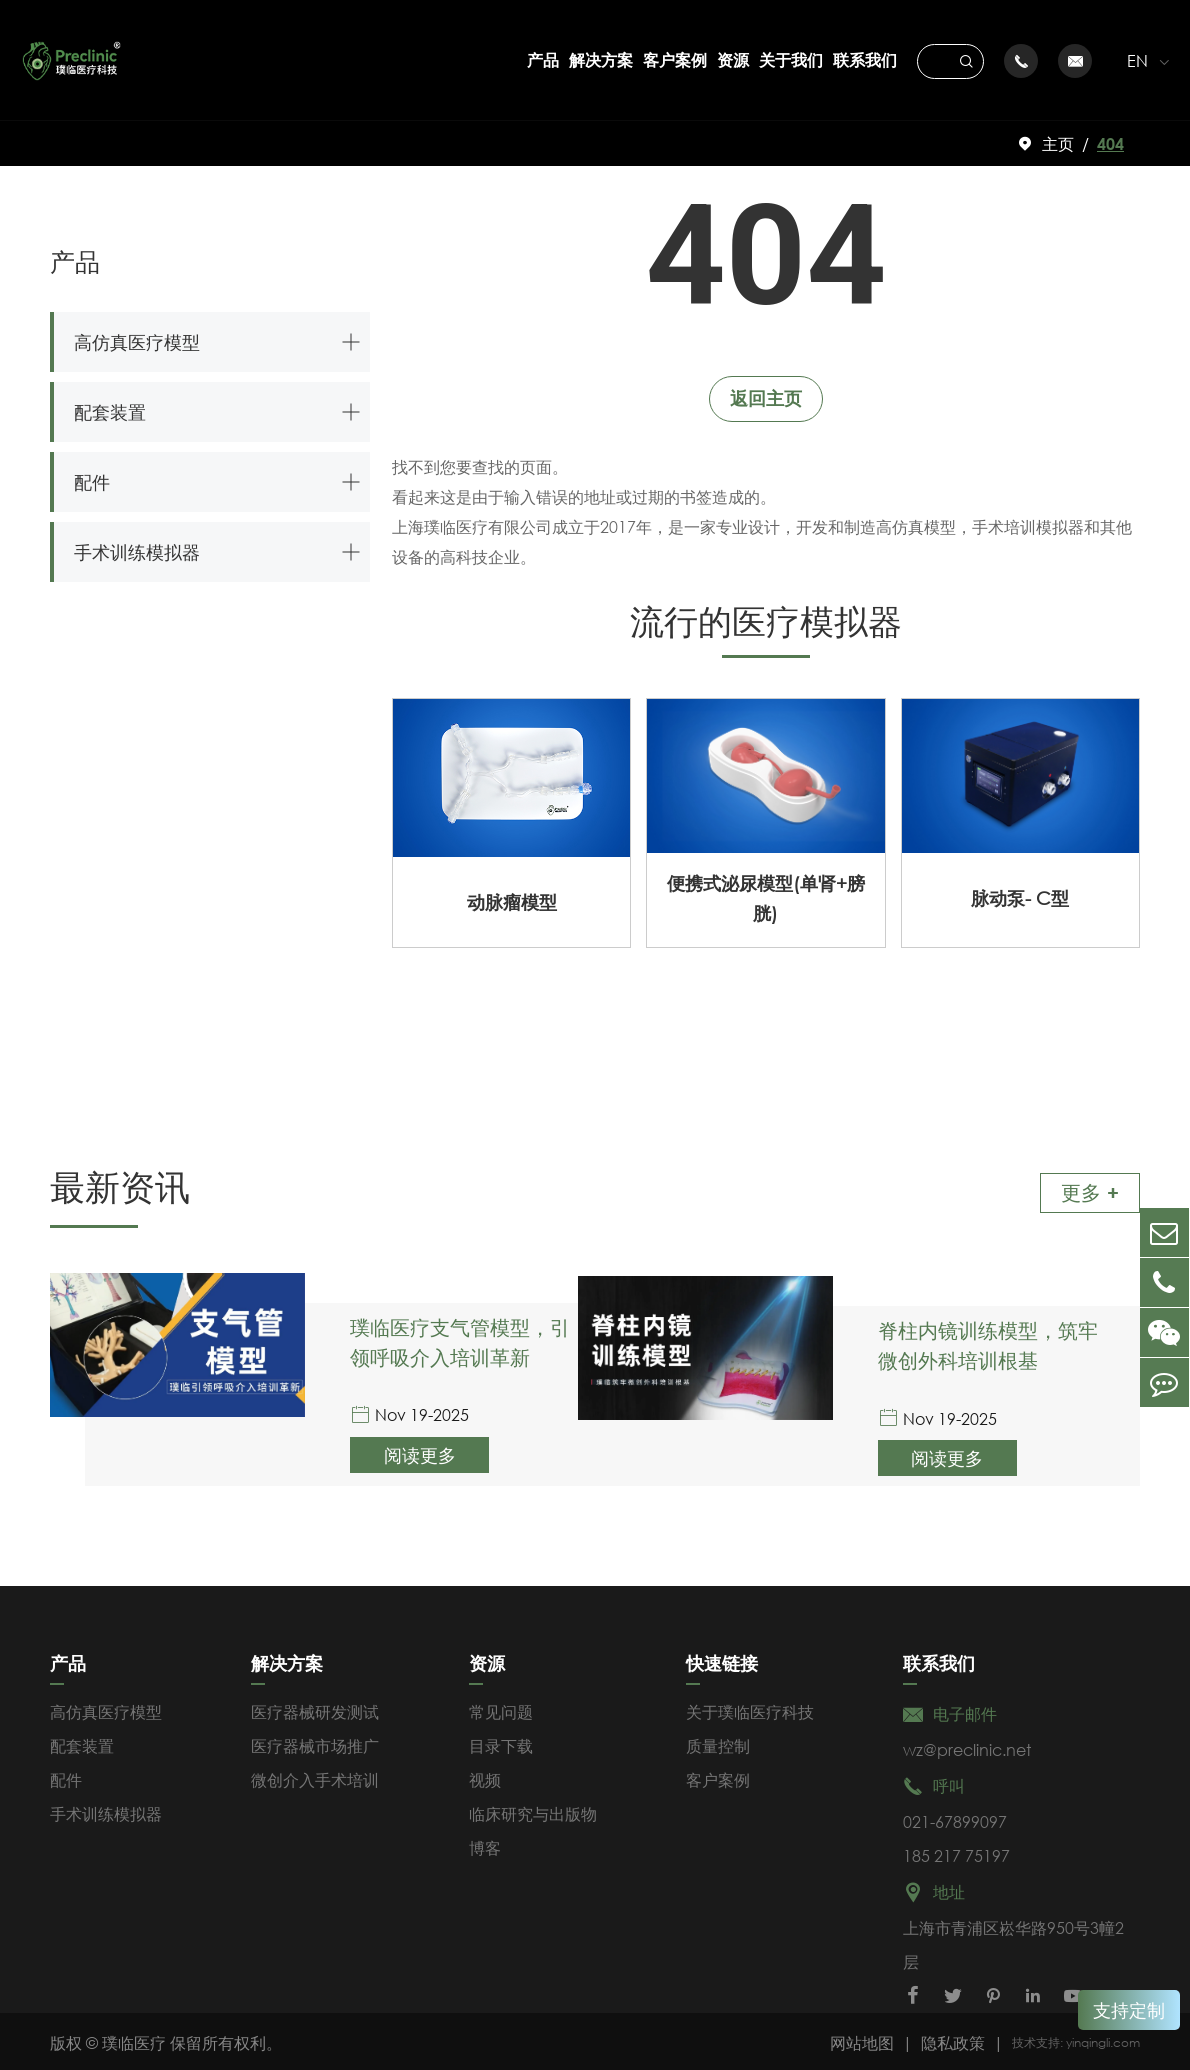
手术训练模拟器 (137, 552)
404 (1110, 143)
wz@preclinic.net (967, 1746)
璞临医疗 (134, 2039)
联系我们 (865, 59)
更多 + (1090, 1192)
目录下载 (501, 1742)
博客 (485, 1844)
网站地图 (862, 2039)
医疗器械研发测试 (315, 1708)
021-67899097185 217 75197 (956, 1835)
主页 (1058, 143)
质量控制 (718, 1742)
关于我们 (791, 59)
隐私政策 (953, 2039)
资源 (733, 59)
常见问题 (501, 1708)
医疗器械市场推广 (315, 1742)
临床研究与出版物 (533, 1810)
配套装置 (110, 412)
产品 (543, 59)
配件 (92, 482)
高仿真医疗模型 (137, 342)
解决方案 (601, 59)
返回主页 (766, 398)
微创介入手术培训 (315, 1776)
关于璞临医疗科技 (750, 1708)
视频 (485, 1776)
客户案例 (675, 59)
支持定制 (1129, 2010)
